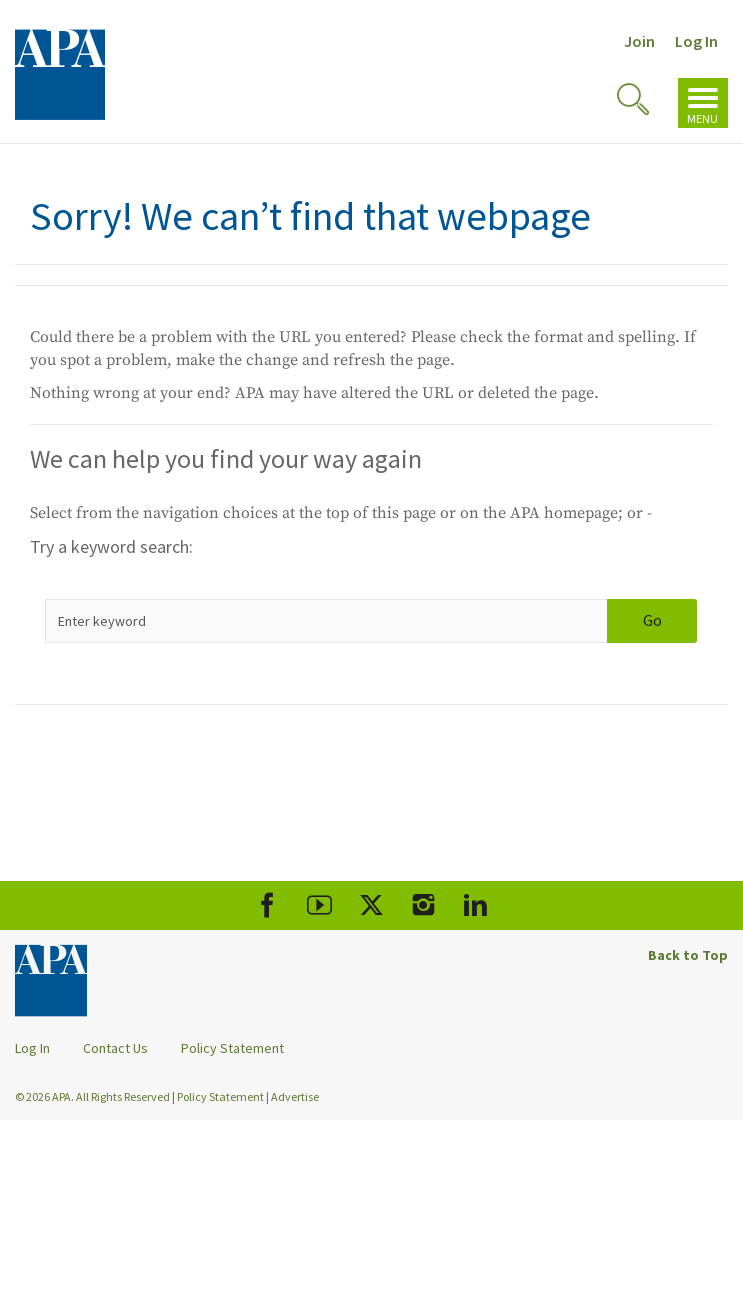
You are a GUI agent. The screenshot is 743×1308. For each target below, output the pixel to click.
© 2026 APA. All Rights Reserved (93, 1096)
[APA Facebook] (267, 905)
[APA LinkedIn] (475, 905)
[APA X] (371, 905)
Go (652, 620)
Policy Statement (232, 1048)
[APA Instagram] (423, 905)
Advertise (295, 1096)
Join (639, 41)
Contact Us (115, 1048)
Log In (696, 41)
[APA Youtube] (319, 905)
